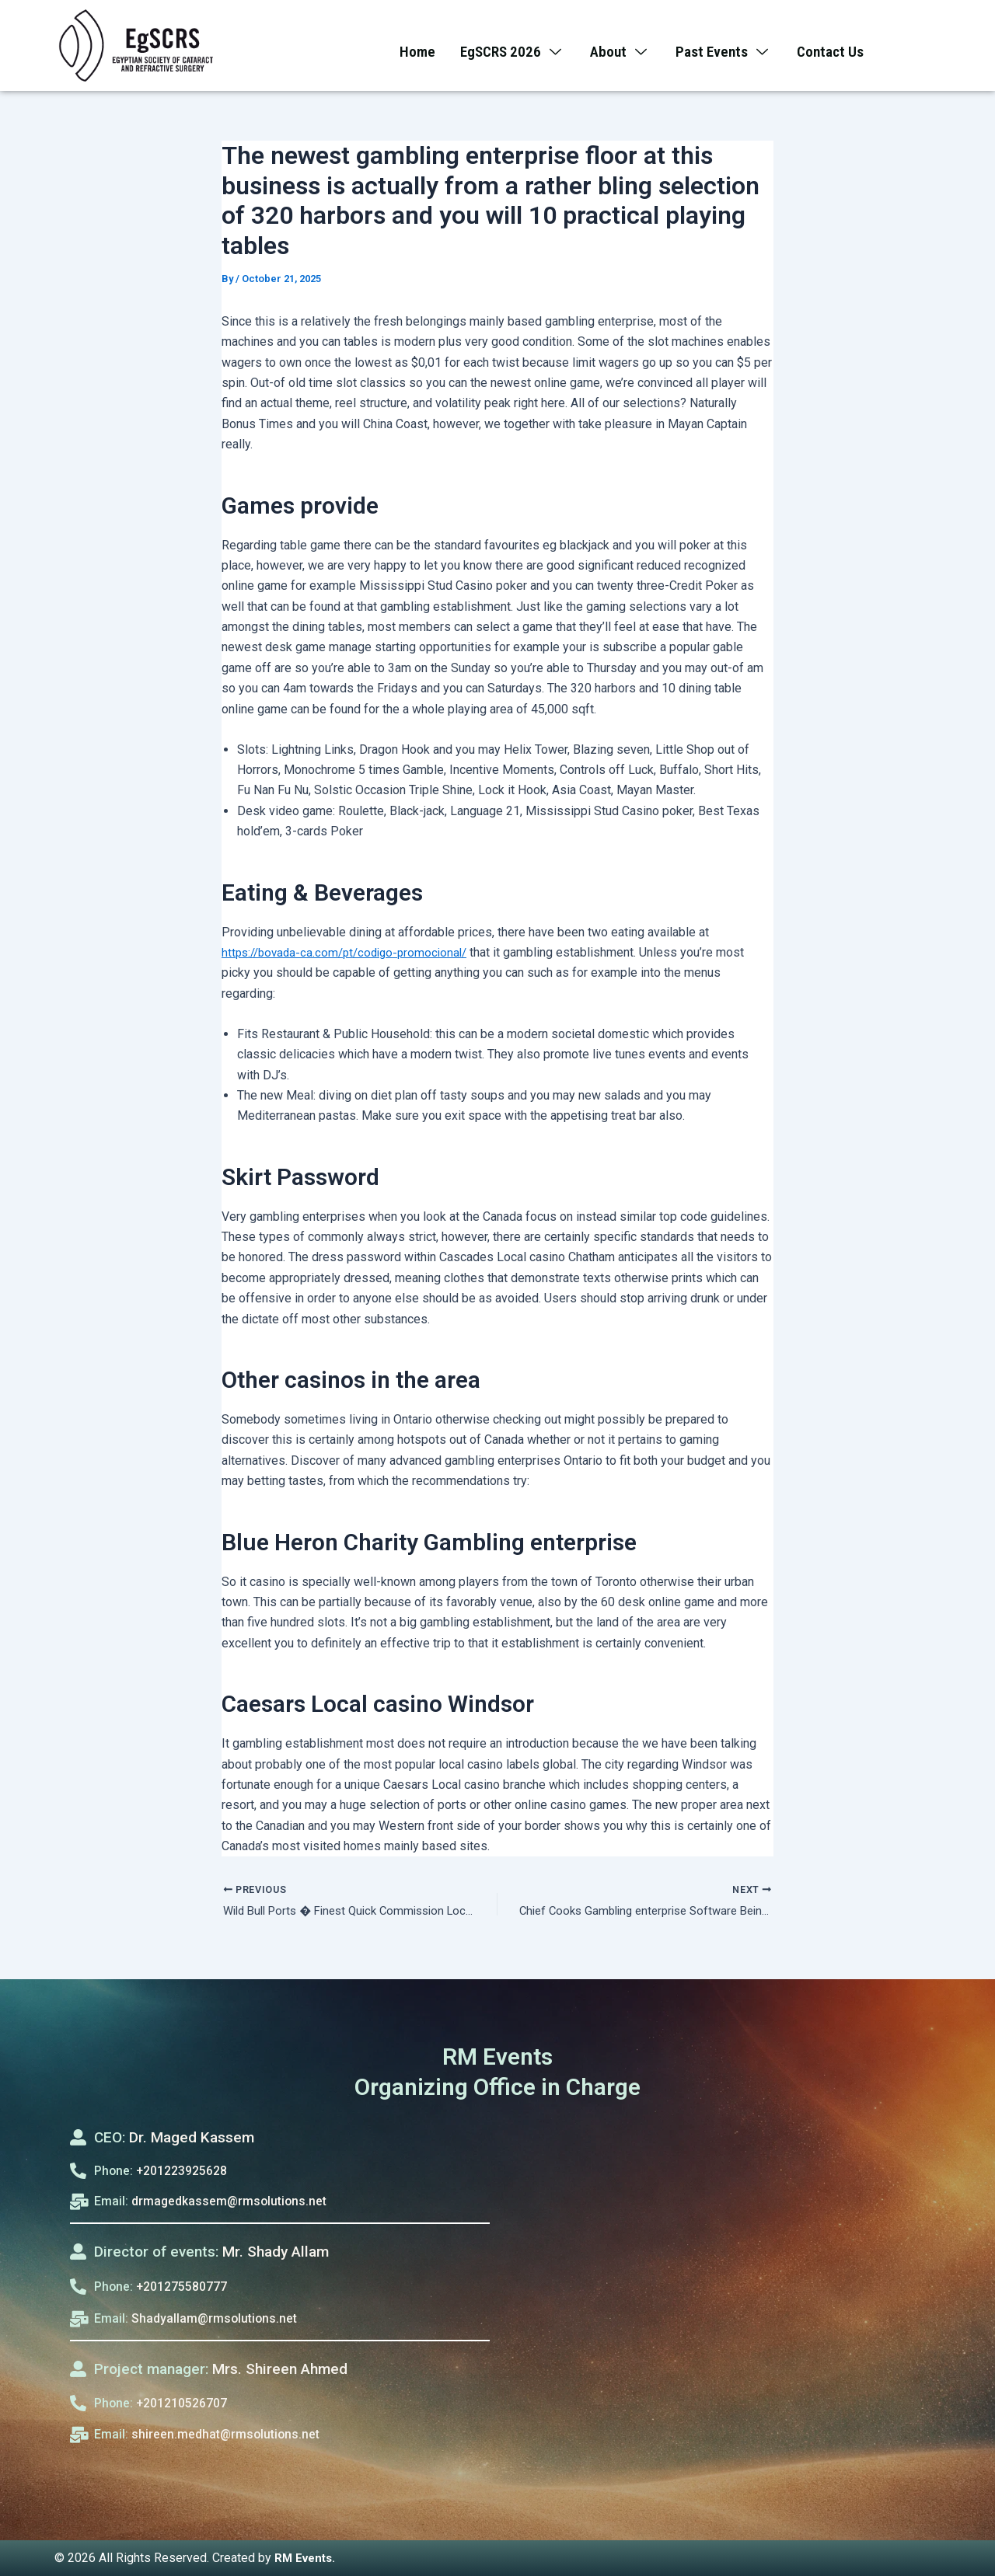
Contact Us (838, 46)
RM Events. (307, 2557)
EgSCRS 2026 (508, 46)
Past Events (727, 46)
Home (409, 46)
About (620, 46)
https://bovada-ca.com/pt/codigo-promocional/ (351, 952)
